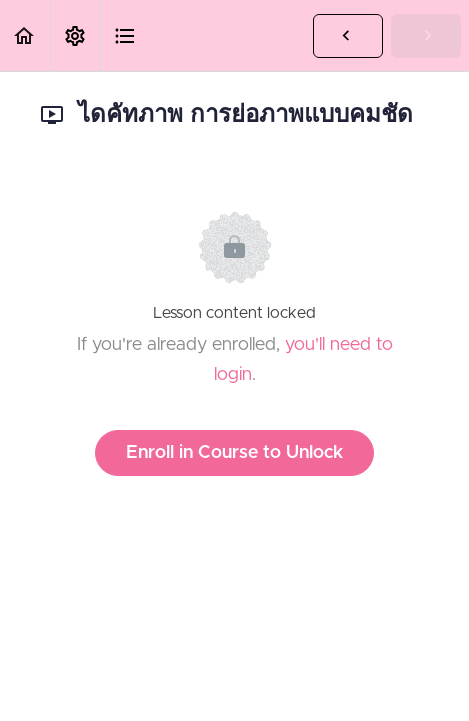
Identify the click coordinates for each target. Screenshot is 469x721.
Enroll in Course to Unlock (234, 453)
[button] (25, 35)
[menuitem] (75, 35)
